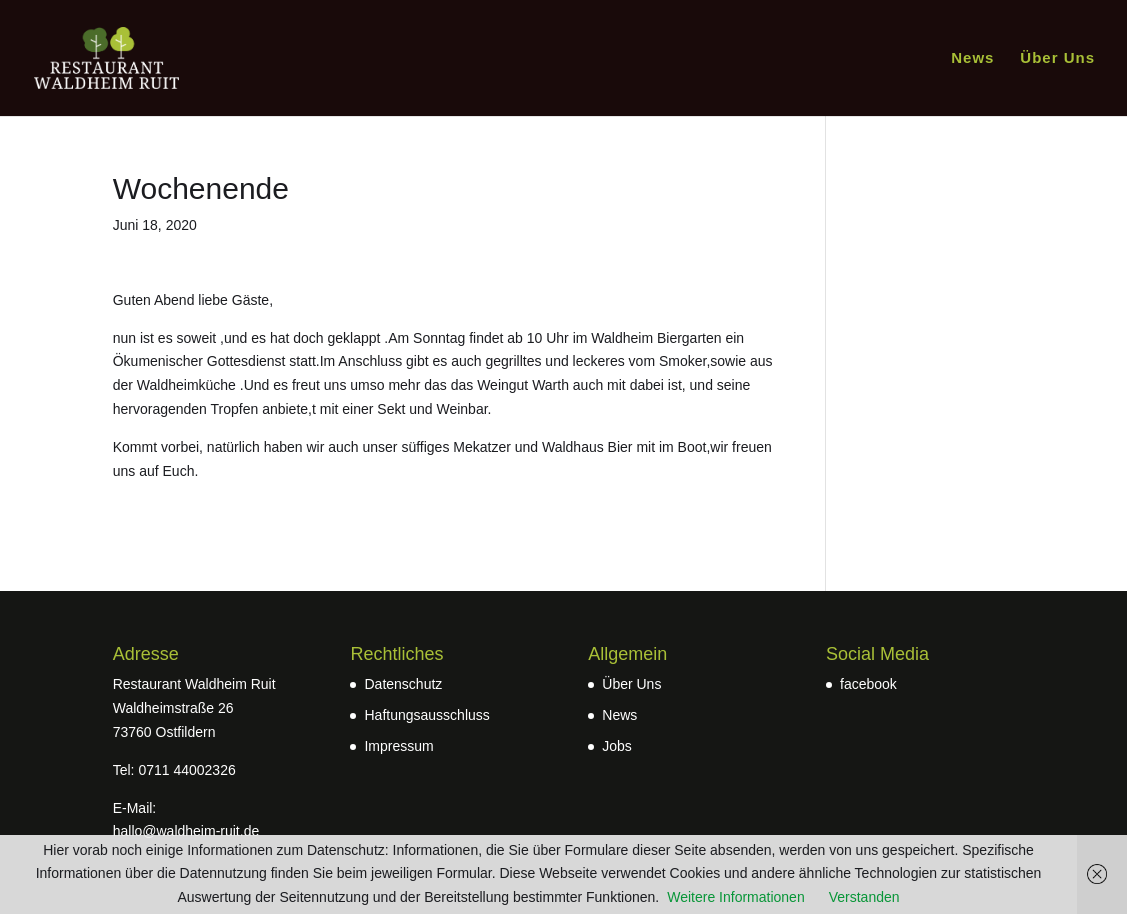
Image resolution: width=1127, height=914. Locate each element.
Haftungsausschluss (426, 715)
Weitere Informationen (735, 897)
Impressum (398, 746)
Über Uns (1057, 58)
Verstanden (864, 897)
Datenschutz (403, 684)
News (972, 58)
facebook (868, 684)
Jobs (617, 746)
